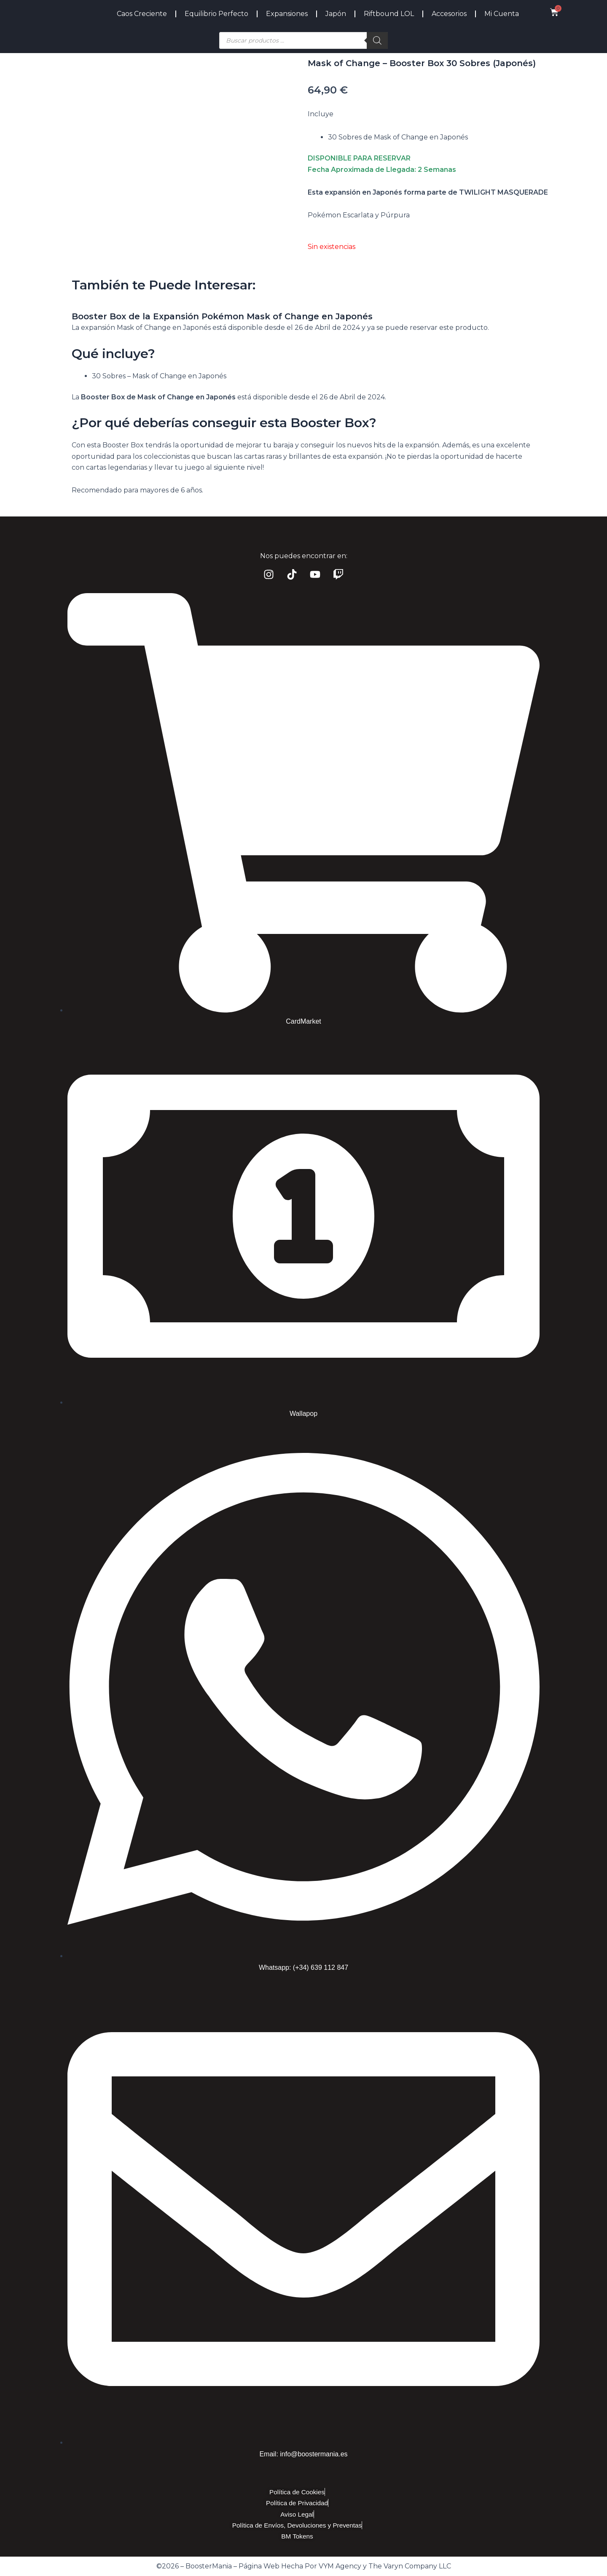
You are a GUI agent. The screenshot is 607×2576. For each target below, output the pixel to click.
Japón (335, 14)
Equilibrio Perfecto (216, 14)
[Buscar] (377, 40)
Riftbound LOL (389, 14)
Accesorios (449, 14)
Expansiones (287, 14)
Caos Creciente (142, 14)
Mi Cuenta (501, 14)
